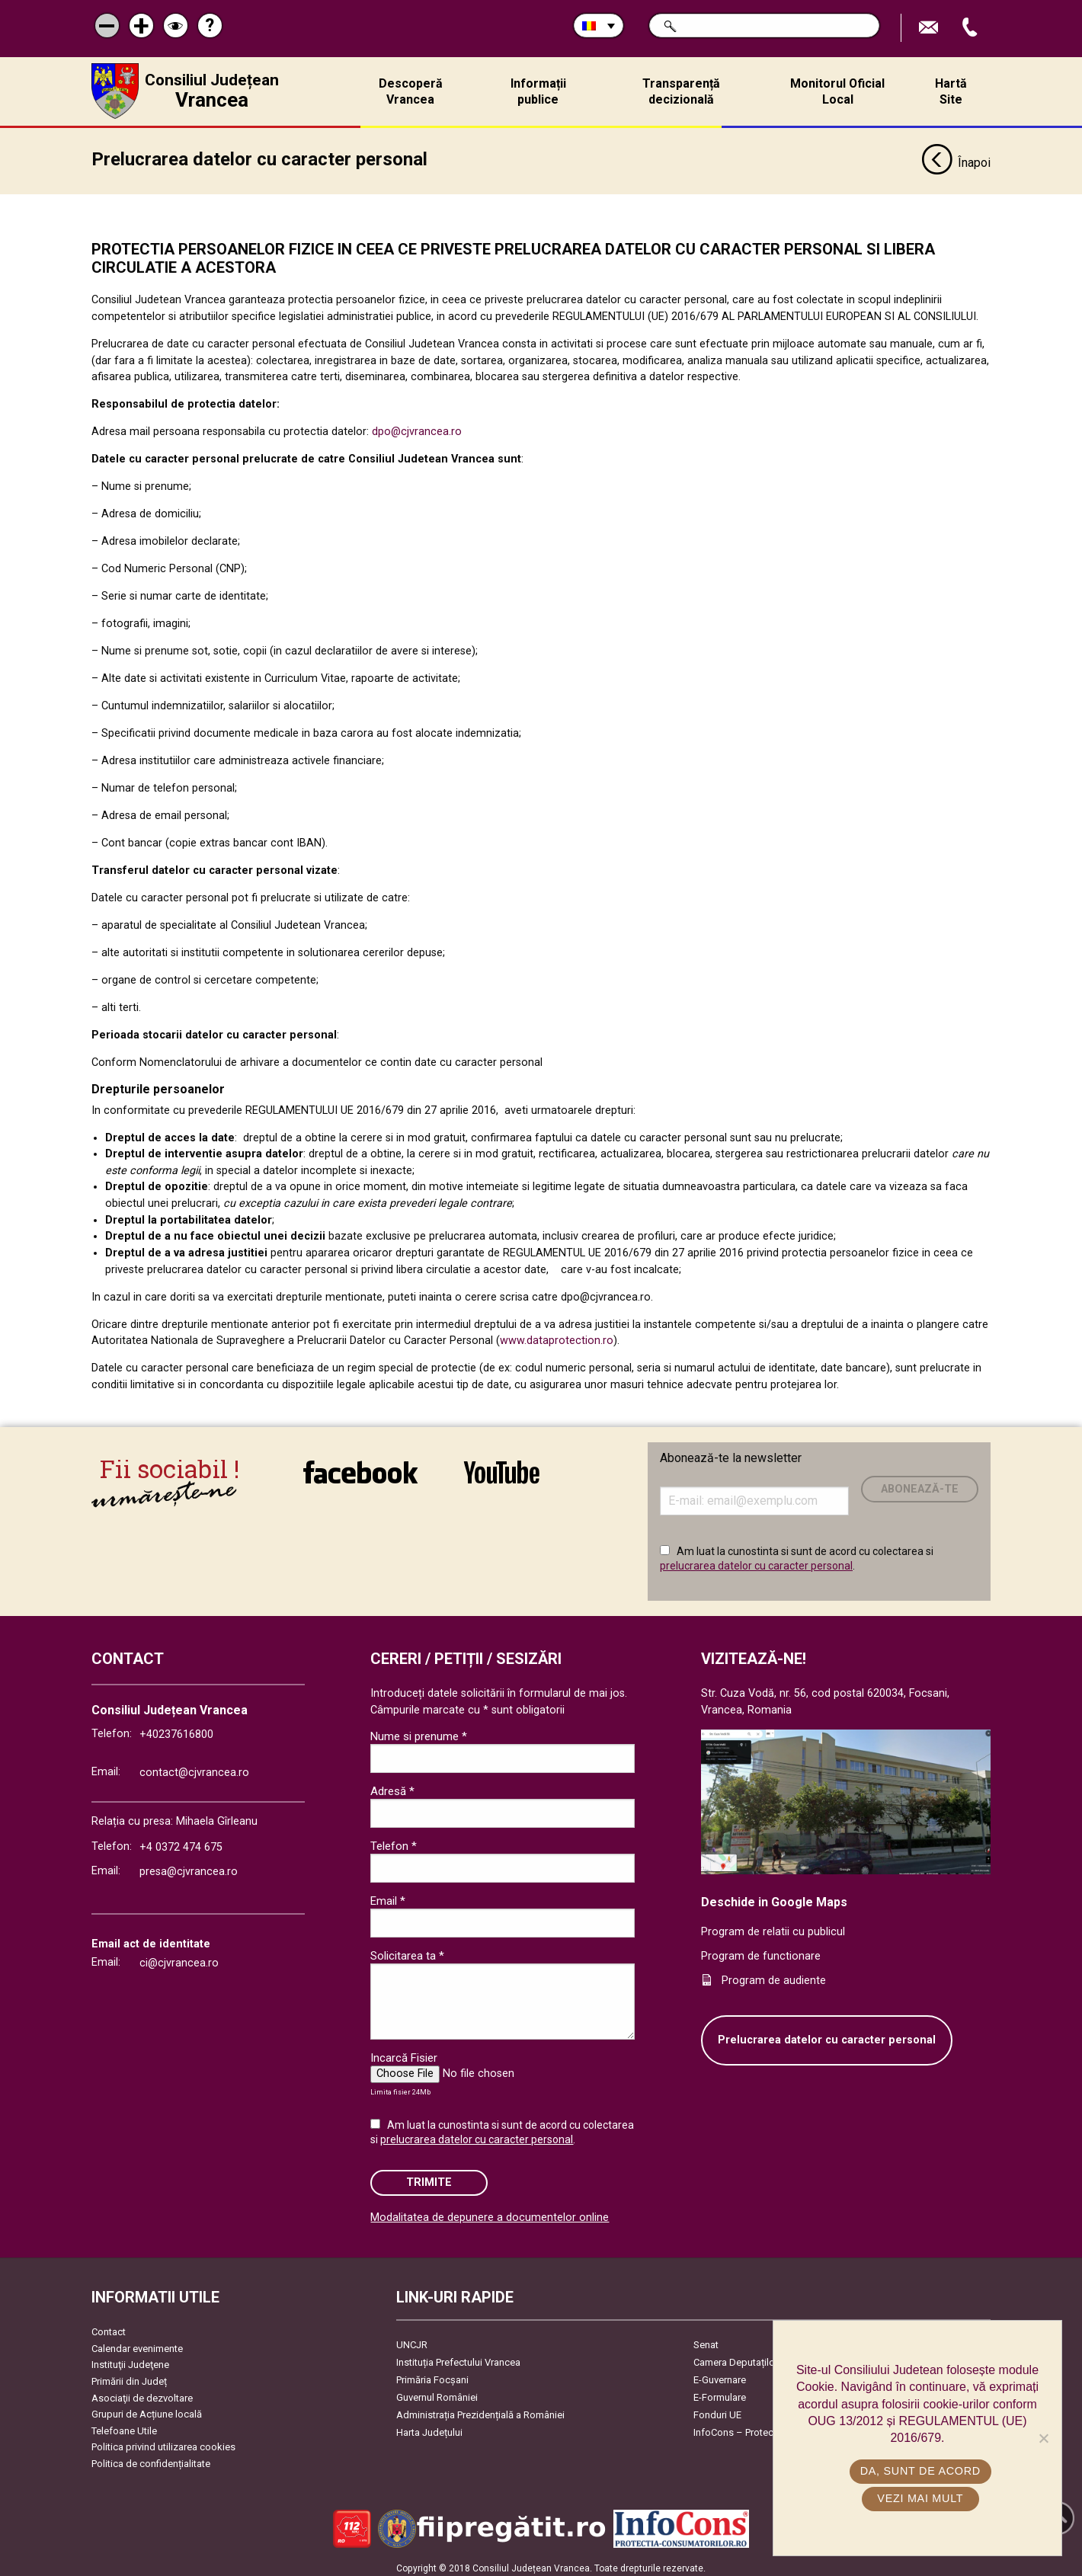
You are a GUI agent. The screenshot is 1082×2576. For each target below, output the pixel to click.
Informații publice (538, 91)
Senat (706, 2339)
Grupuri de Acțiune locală (146, 2408)
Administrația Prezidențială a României (480, 2409)
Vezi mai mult (921, 2498)
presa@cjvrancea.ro (188, 1866)
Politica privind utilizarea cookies (163, 2441)
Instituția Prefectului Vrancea (458, 2357)
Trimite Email (930, 28)
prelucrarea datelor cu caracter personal (756, 1560)
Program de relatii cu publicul (773, 1927)
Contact (108, 2326)
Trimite (429, 2177)
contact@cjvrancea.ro (194, 1767)
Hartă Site (951, 91)
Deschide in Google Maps (774, 1897)
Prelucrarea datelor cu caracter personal (827, 2034)
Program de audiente (774, 1975)
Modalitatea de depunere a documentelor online (489, 2212)
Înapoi (956, 158)
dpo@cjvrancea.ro (417, 426)
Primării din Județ (129, 2376)
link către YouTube (501, 1466)
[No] (1043, 2438)
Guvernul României (437, 2392)
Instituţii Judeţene (130, 2359)
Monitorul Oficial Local (837, 91)
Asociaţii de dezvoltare (142, 2392)
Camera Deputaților (735, 2357)
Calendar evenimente (137, 2343)
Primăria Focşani (432, 2374)
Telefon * (393, 1841)
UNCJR (411, 2339)
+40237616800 (176, 1729)
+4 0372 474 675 (180, 1841)
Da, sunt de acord (921, 2471)
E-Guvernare (719, 2374)
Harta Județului (429, 2427)
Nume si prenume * (418, 1731)
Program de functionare (761, 1950)
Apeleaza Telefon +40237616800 (971, 28)
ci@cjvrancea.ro (179, 1957)
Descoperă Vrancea (411, 91)
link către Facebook (360, 1466)
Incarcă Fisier (403, 2052)
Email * (387, 1895)
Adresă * (392, 1786)
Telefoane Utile (124, 2425)
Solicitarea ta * (407, 1950)
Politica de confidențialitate (150, 2458)
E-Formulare (719, 2392)
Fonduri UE (717, 2409)
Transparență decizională (681, 91)
